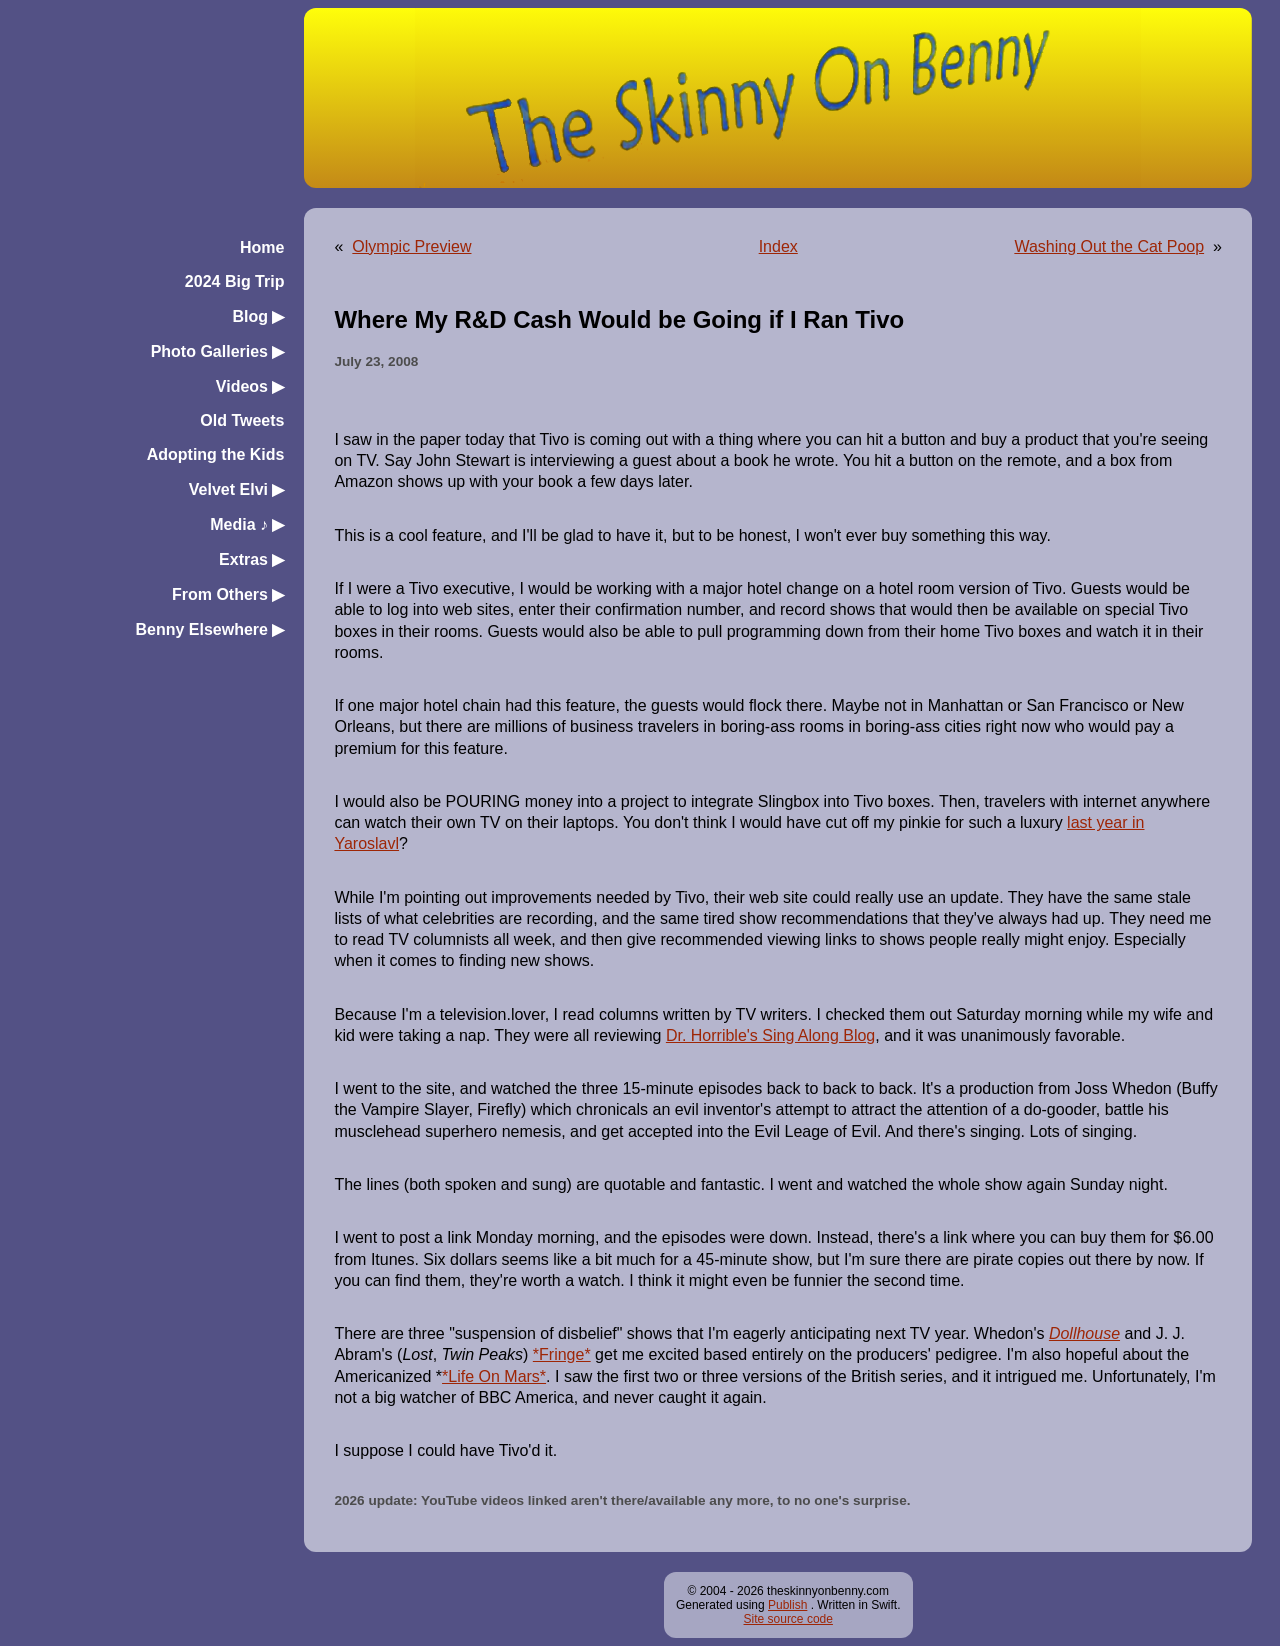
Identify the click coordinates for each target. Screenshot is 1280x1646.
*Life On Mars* (494, 1376)
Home (262, 247)
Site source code (788, 1619)
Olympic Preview (411, 246)
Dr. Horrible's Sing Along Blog (770, 1035)
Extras (251, 559)
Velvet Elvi (237, 489)
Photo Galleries (218, 351)
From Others (228, 594)
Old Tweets (242, 420)
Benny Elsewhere (209, 629)
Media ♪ (247, 524)
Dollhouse (1084, 1333)
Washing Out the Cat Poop (1109, 246)
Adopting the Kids (216, 454)
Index (778, 246)
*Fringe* (562, 1354)
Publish (787, 1605)
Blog (258, 316)
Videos (250, 386)
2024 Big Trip (235, 281)
